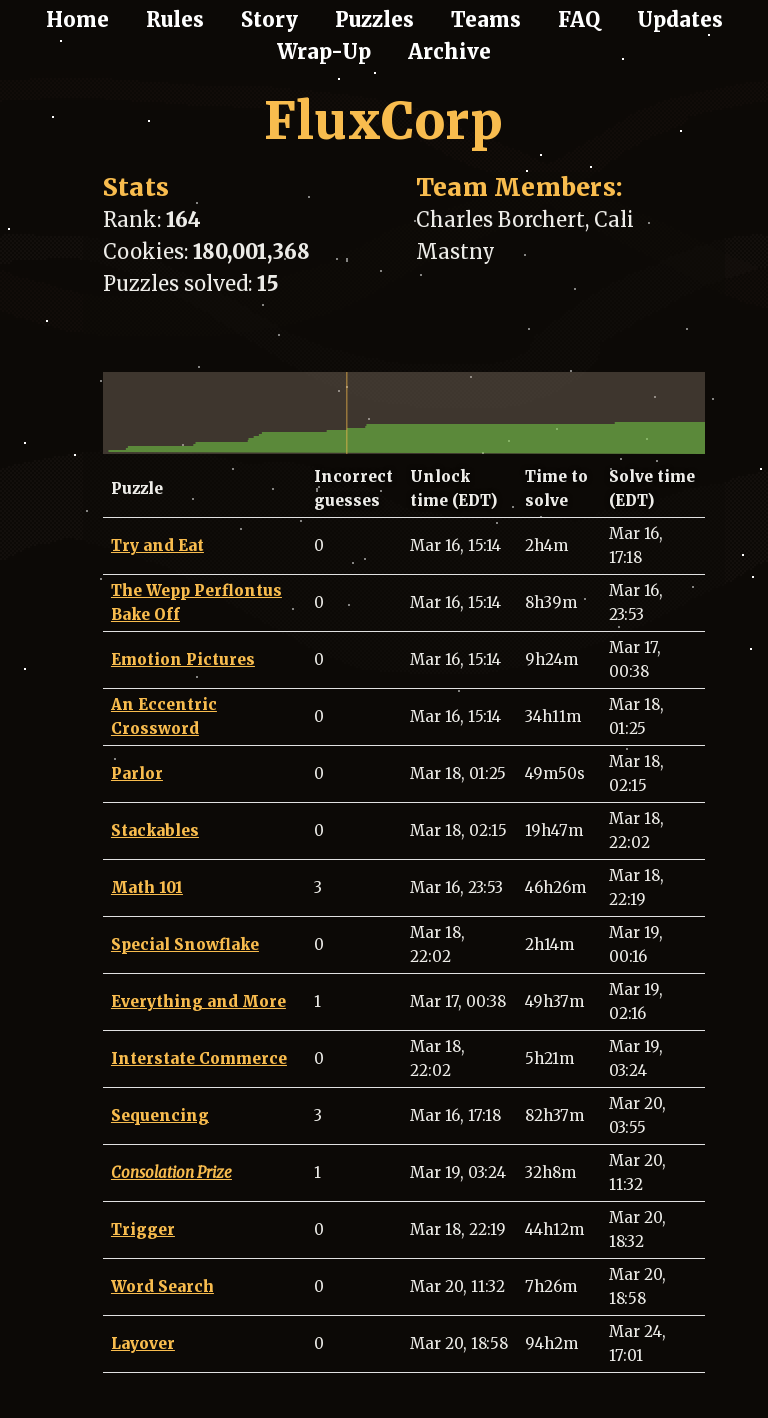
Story (269, 19)
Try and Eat (157, 545)
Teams (486, 19)
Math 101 (147, 887)
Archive (449, 51)
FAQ (579, 19)
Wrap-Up (324, 51)
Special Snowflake (185, 944)
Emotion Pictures (183, 659)
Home (77, 19)
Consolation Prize (171, 1172)
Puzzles (374, 19)
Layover (143, 1343)
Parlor (137, 773)
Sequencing (160, 1115)
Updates (680, 19)
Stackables (155, 830)
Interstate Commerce (199, 1058)
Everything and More (198, 1001)
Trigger (143, 1229)
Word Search (162, 1286)
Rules (175, 19)
